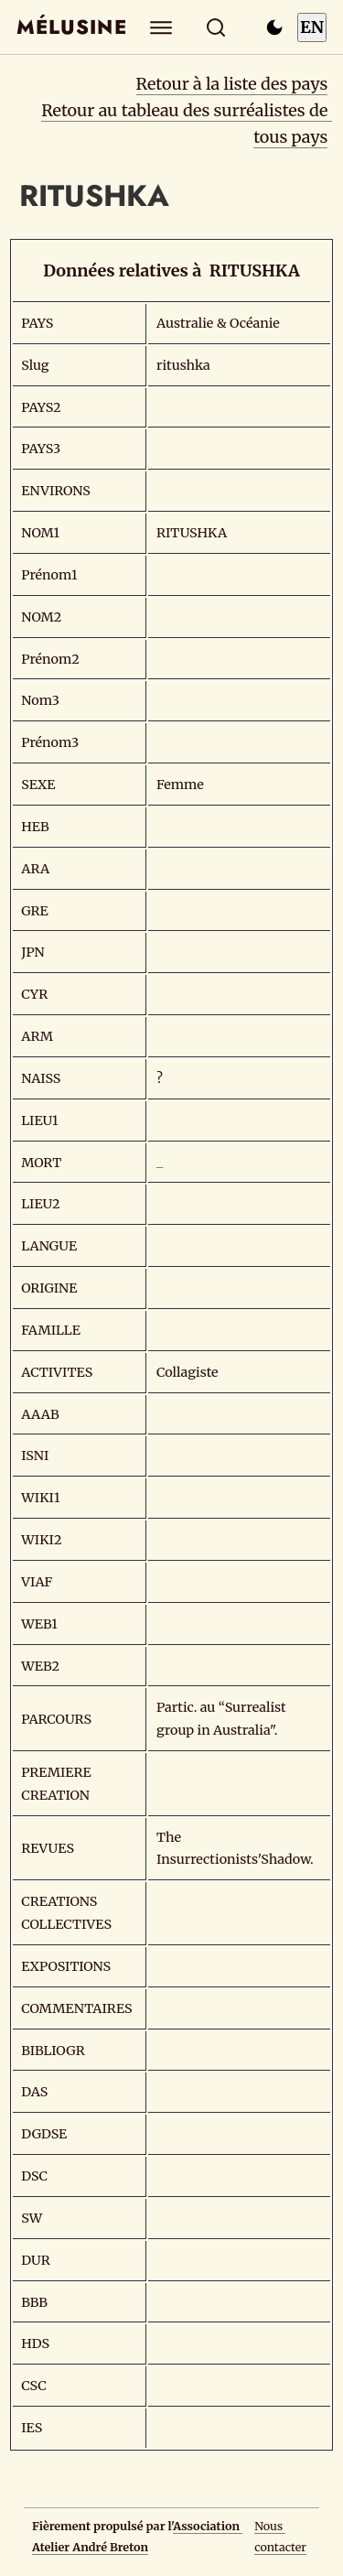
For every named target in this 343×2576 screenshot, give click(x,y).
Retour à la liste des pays (232, 83)
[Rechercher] (215, 27)
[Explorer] (160, 27)
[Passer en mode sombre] (274, 27)
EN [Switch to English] (312, 27)
